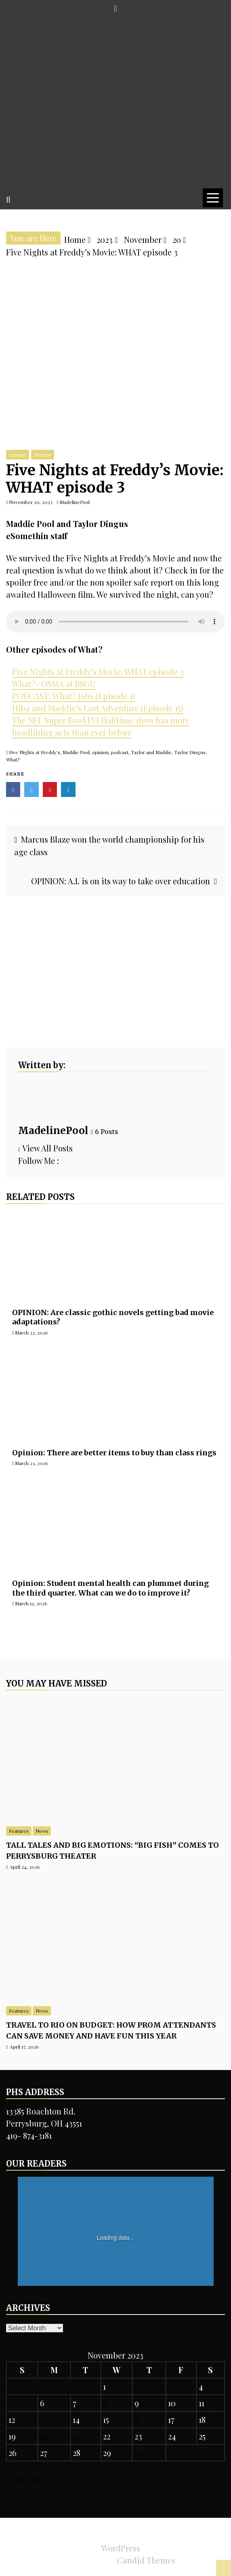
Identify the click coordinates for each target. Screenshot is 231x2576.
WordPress (120, 2547)
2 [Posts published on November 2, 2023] (136, 2386)
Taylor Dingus (190, 752)
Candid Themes (146, 2560)
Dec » (41, 2479)
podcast (119, 752)
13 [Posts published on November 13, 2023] (43, 2419)
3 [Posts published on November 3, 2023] (170, 2386)
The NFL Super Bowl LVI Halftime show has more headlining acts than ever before (100, 726)
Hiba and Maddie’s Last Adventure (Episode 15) (97, 707)
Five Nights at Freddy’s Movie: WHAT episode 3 (98, 671)
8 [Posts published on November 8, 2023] (105, 2402)
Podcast (42, 454)
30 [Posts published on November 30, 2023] (138, 2452)
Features (19, 1831)
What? (12, 759)
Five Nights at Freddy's (34, 752)
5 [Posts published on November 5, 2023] (10, 2402)
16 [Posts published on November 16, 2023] (138, 2419)
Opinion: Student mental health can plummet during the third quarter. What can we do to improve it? (110, 1588)
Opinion (17, 454)
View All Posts (45, 1148)
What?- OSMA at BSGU (54, 683)
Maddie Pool (76, 752)
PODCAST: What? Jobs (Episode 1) (73, 695)
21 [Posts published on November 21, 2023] (76, 2436)
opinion (100, 752)
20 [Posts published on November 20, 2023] (44, 2436)
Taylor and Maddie (151, 752)
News (42, 1831)
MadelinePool (53, 1130)
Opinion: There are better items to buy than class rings (114, 1452)
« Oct (15, 2479)
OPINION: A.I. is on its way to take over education (120, 880)
